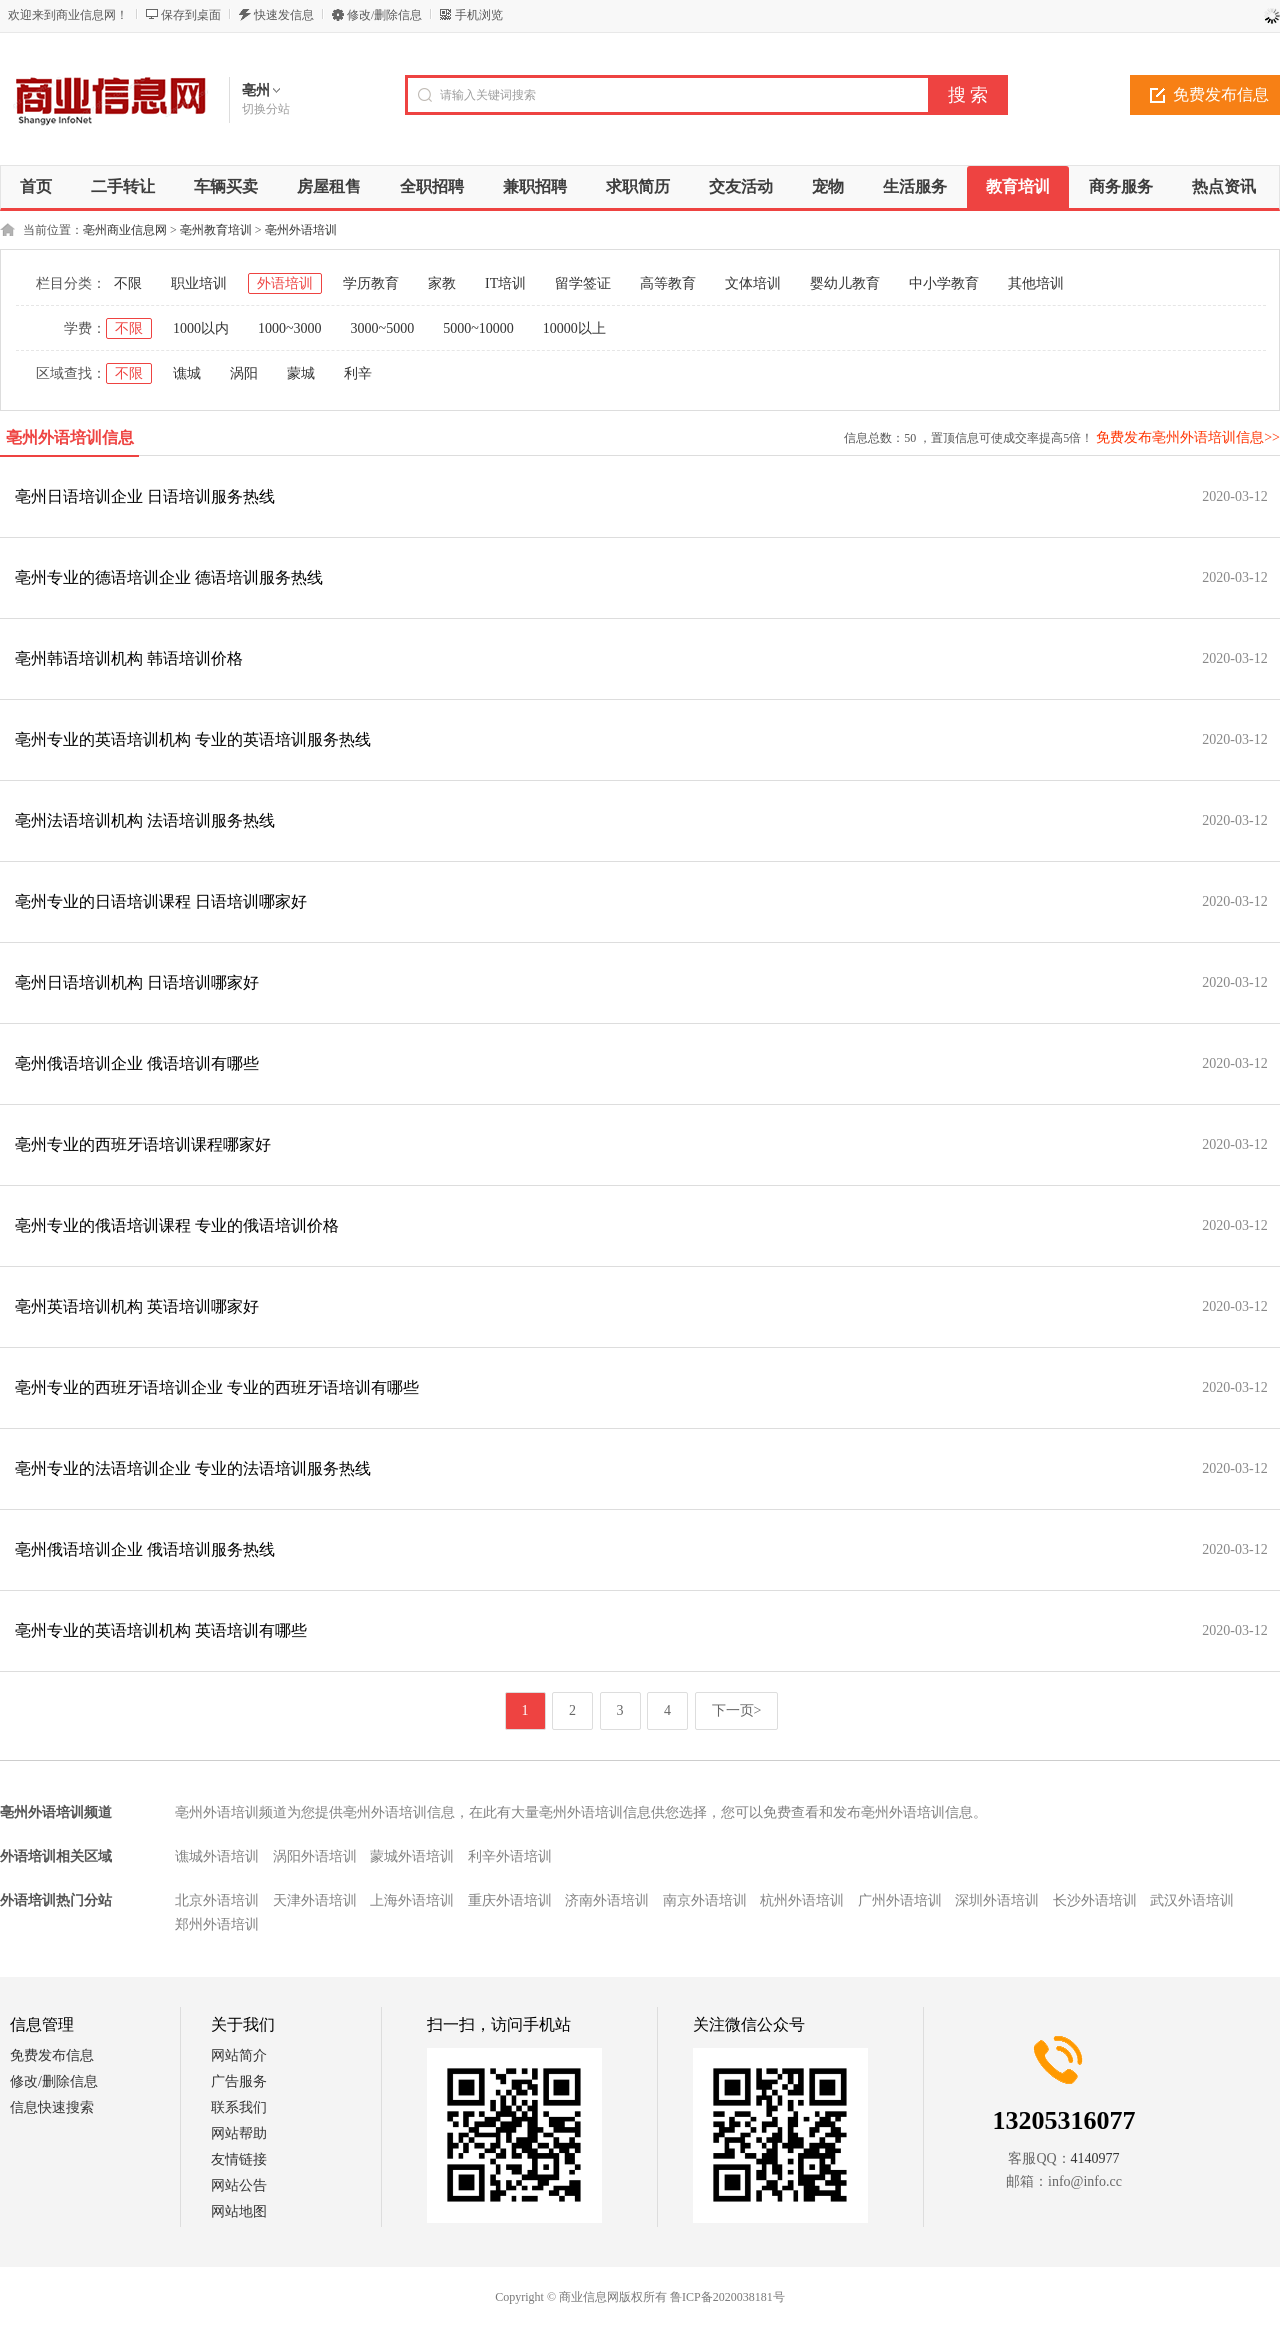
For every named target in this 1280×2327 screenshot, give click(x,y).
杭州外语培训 (802, 1900)
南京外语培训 (705, 1900)
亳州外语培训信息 (70, 437)
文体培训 (753, 283)
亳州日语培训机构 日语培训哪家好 (137, 982)
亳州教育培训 (216, 230)
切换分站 (266, 109)
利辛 (358, 373)
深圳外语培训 (997, 1900)
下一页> (737, 1710)
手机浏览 (479, 15)
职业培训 (199, 283)
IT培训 (505, 283)
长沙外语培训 (1095, 1900)
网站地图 (239, 2211)
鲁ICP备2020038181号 (727, 2297)
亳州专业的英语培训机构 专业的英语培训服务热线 (193, 739)
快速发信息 (284, 15)
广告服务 (239, 2081)
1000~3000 (290, 328)
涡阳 (244, 373)
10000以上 (574, 328)
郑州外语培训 (217, 1924)
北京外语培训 (217, 1900)
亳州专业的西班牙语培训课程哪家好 (143, 1144)
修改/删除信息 (384, 15)
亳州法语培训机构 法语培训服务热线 (145, 820)
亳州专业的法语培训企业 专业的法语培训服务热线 (193, 1468)
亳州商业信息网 (125, 230)
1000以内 (201, 328)
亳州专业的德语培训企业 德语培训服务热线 (169, 577)
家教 (442, 283)
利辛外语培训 (510, 1856)
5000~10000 (478, 328)
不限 (128, 283)
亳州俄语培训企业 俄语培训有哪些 (137, 1063)
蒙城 (301, 373)
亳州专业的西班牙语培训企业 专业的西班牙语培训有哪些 (217, 1387)
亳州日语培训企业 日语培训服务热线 (145, 496)
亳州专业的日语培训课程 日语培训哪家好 (161, 901)
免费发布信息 (52, 2055)
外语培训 (285, 283)
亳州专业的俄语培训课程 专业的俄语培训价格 (177, 1225)
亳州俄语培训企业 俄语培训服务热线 (145, 1549)
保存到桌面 (191, 15)
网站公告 (239, 2185)
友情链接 (239, 2159)
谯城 (187, 373)
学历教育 (371, 283)
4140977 (1095, 2158)
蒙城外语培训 (412, 1856)
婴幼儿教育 (845, 283)
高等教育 (668, 283)
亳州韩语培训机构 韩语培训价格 (129, 658)
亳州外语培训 (301, 230)
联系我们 (239, 2107)
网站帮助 (239, 2133)
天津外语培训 (315, 1900)
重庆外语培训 (510, 1900)
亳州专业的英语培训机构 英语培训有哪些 (161, 1630)
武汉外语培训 (1192, 1900)
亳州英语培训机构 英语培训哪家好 (137, 1306)
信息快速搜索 (52, 2107)
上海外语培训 (412, 1900)
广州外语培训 (900, 1900)
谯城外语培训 (217, 1856)
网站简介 (239, 2055)
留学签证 (583, 283)
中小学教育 (944, 283)
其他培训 (1036, 283)
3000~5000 (383, 328)
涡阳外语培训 (315, 1856)
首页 (36, 186)
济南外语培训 (607, 1900)
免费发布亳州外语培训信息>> (1188, 437)
